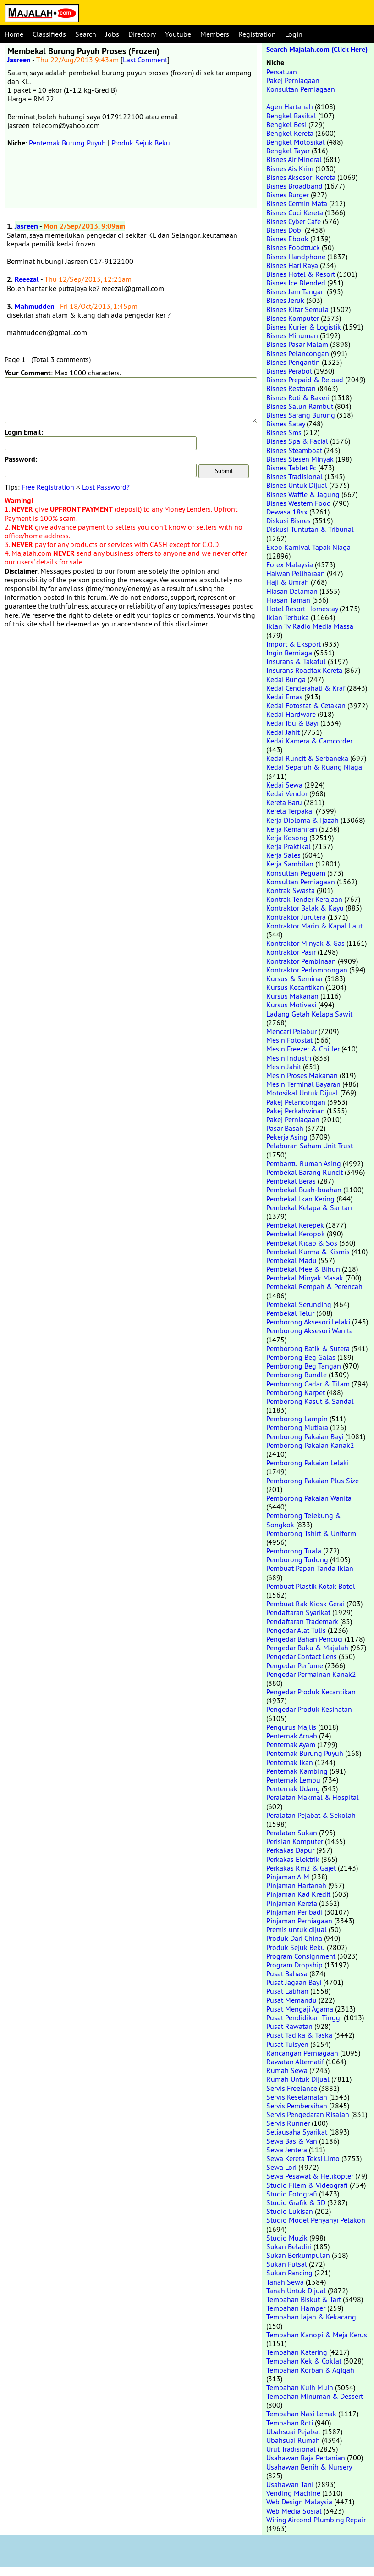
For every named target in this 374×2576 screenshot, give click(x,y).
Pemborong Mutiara (297, 1427)
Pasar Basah (284, 1128)
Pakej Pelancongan (295, 1101)
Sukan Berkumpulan (298, 2255)
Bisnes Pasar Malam (297, 344)
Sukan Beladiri (289, 2246)
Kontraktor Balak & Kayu (305, 907)
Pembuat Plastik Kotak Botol (310, 1586)
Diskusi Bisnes (288, 520)
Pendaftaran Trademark (302, 1621)
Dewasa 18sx (287, 511)
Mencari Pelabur (291, 1031)
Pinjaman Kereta (291, 1903)
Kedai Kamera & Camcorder (309, 740)
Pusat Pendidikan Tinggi (304, 2017)
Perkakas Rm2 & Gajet (301, 1867)
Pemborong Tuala (293, 1550)
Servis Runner (288, 2123)
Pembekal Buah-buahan (303, 1189)
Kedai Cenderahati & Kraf (305, 688)
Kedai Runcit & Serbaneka (307, 758)
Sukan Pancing (289, 2272)
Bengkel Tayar (288, 150)
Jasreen (19, 60)
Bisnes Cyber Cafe (293, 221)
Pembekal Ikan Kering (300, 1198)
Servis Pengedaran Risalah (307, 2114)
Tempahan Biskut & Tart (303, 2299)
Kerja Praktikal (288, 846)
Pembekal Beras (291, 1180)
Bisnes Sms (284, 432)
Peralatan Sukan (291, 1832)
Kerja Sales (283, 855)
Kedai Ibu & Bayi (292, 722)
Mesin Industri (288, 1057)
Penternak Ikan (289, 1762)
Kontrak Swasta (290, 890)
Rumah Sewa (287, 2070)
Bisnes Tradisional (294, 476)
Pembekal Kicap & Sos (301, 1242)
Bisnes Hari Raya (292, 265)
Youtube (178, 34)
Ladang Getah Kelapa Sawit (309, 1013)
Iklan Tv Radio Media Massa (309, 626)
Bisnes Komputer (292, 318)
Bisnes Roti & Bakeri (298, 397)
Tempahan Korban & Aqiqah (310, 2370)
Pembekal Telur (290, 1313)
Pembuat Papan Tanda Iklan (309, 1568)
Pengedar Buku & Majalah (307, 1647)
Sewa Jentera (286, 2149)
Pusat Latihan (287, 1990)
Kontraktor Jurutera (296, 917)
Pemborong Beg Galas (301, 1357)
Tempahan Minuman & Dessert (314, 2396)
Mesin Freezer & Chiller (303, 1048)
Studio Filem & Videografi (307, 2185)
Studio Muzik (287, 2237)
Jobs (112, 34)
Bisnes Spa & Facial (297, 441)
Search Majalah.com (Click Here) (317, 49)
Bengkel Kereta (290, 133)
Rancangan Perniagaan (302, 2052)
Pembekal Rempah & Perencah (314, 1286)
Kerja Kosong (287, 837)
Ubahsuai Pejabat (293, 2431)
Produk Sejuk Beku (140, 142)
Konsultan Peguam (295, 872)
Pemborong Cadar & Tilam (308, 1383)
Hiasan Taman (288, 599)
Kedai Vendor (287, 793)
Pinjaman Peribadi (294, 1912)
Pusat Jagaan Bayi (293, 1982)
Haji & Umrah (287, 582)
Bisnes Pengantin (293, 362)
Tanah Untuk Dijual (296, 2290)
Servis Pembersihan (296, 2105)
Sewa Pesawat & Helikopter (309, 2175)
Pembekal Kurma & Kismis (308, 1251)
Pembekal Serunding (298, 1304)
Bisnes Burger (287, 194)
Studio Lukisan (289, 2211)
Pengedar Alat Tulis (296, 1630)
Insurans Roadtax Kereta (304, 670)
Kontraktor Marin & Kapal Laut (314, 925)
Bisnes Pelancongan (297, 353)
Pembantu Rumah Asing (303, 1163)
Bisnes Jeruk (285, 300)
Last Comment (145, 59)
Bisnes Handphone (295, 256)
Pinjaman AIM (287, 1876)
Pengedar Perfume (294, 1665)
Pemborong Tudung (297, 1559)
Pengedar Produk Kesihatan (309, 1709)
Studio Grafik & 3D (295, 2202)
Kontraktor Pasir (291, 951)
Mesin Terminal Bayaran (303, 1084)
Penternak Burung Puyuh (67, 142)
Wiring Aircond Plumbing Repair (316, 2519)
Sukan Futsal (286, 2264)
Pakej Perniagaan (292, 80)
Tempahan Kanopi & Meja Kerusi (317, 2334)
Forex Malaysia (289, 564)
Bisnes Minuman (292, 335)
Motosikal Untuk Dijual (302, 1092)
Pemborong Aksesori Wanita (309, 1330)
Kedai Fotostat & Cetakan (306, 705)
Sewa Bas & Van (291, 2141)
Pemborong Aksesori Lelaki (308, 1321)
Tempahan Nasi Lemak (301, 2413)
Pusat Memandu (291, 2000)
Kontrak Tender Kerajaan (304, 899)
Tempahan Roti (289, 2422)
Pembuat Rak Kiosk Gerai (305, 1603)
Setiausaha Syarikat (296, 2131)
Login (293, 34)
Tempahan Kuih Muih (299, 2387)
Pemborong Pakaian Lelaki (307, 1462)
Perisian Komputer (294, 1841)
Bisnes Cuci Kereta (294, 212)
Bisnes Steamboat (294, 450)
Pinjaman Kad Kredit (298, 1894)
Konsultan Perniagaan (300, 89)
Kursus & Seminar (294, 978)
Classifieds (49, 34)
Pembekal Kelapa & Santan (309, 1207)
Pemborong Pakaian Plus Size (312, 1480)
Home (14, 34)
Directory (142, 34)
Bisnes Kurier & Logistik (303, 326)
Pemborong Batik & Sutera (308, 1348)
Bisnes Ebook (287, 238)
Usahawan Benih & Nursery (309, 2466)
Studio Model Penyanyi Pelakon (315, 2219)
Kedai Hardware (291, 714)
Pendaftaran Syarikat (298, 1612)
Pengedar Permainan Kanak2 (311, 1674)
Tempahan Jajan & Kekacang (311, 2316)
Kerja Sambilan (290, 863)
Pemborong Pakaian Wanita (309, 1498)
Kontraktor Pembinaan (301, 961)
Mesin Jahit (283, 1066)
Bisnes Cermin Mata (296, 203)
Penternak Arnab (291, 1735)
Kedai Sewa (284, 784)
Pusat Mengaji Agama (299, 2008)
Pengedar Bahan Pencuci (304, 1638)
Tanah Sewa (285, 2281)
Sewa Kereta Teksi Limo (303, 2158)
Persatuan (281, 71)
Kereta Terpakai (290, 811)
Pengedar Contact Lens (301, 1656)
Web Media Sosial (294, 2510)
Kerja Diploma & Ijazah (302, 820)
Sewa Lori (281, 2167)
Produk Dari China (294, 1938)
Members (214, 34)
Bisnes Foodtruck (293, 247)
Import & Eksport (293, 643)
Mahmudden (35, 306)
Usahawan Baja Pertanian (305, 2457)
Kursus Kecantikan (295, 987)
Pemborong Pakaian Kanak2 (310, 1445)
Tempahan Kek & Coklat (303, 2360)
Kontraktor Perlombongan (306, 969)
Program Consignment (301, 1956)
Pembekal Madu (291, 1260)
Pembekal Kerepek (295, 1224)
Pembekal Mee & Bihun (303, 1269)
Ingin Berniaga (289, 652)
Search (85, 34)
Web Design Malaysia (299, 2501)
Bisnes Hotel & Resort (300, 274)
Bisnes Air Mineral (294, 159)
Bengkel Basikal (291, 115)
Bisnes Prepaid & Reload (304, 379)
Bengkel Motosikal (295, 141)
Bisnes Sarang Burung (300, 414)
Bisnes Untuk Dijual (296, 485)
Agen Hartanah (289, 106)
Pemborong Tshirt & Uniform (311, 1533)
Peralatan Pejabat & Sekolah (311, 1815)
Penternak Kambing (297, 1771)
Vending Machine (293, 2493)
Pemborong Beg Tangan (303, 1365)
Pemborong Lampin (297, 1418)
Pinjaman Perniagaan (299, 1920)
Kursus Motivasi (291, 1004)
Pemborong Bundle (296, 1374)
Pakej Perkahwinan (295, 1110)
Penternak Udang (293, 1788)
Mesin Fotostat (289, 1040)
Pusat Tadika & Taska (299, 2035)
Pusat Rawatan (289, 2026)
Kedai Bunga (286, 679)
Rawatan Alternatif (295, 2061)
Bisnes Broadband (294, 185)
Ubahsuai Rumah (293, 2440)
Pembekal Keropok (295, 1233)
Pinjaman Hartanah (296, 1885)
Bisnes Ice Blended (295, 282)
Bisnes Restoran (291, 388)
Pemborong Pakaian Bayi (304, 1436)
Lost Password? (106, 487)
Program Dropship (294, 1964)
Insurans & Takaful (296, 661)
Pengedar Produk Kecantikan (311, 1691)
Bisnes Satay (285, 423)
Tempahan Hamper (295, 2308)
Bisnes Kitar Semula (297, 309)
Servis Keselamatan (296, 2096)
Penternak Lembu (293, 1779)
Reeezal (27, 279)
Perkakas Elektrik (292, 1859)
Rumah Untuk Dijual (298, 2079)
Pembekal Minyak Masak (304, 1277)
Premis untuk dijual (296, 1929)
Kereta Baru (284, 802)
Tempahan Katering (296, 2352)
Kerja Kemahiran (291, 828)
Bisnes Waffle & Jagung (303, 494)
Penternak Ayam (290, 1744)
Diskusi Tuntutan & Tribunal (310, 529)
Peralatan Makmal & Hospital (312, 1797)
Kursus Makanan (292, 995)
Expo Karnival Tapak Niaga (308, 547)
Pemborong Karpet (295, 1392)
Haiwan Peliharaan (295, 573)
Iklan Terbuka (287, 617)
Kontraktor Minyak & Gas (305, 943)
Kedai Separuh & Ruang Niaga (314, 766)
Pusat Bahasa (287, 1973)
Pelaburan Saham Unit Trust (309, 1145)
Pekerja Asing (287, 1136)
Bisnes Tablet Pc (291, 467)
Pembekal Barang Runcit (304, 1172)
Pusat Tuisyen (287, 2044)
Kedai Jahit (283, 732)
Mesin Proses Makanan (302, 1075)
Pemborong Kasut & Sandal (310, 1401)
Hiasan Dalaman (292, 591)
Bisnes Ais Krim (290, 168)
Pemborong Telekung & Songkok (303, 1520)
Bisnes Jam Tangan (295, 291)
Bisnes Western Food (298, 503)
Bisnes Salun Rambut (299, 406)
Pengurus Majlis (291, 1727)
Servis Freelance (291, 2088)
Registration (257, 34)
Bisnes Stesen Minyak (300, 459)
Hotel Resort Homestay (302, 608)
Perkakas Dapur (290, 1850)
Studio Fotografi (291, 2193)
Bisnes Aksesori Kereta (301, 177)
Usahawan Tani (290, 2484)
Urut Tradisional (291, 2448)
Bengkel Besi (286, 124)
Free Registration (48, 487)
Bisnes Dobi (284, 230)
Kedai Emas (284, 696)
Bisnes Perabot (289, 370)
